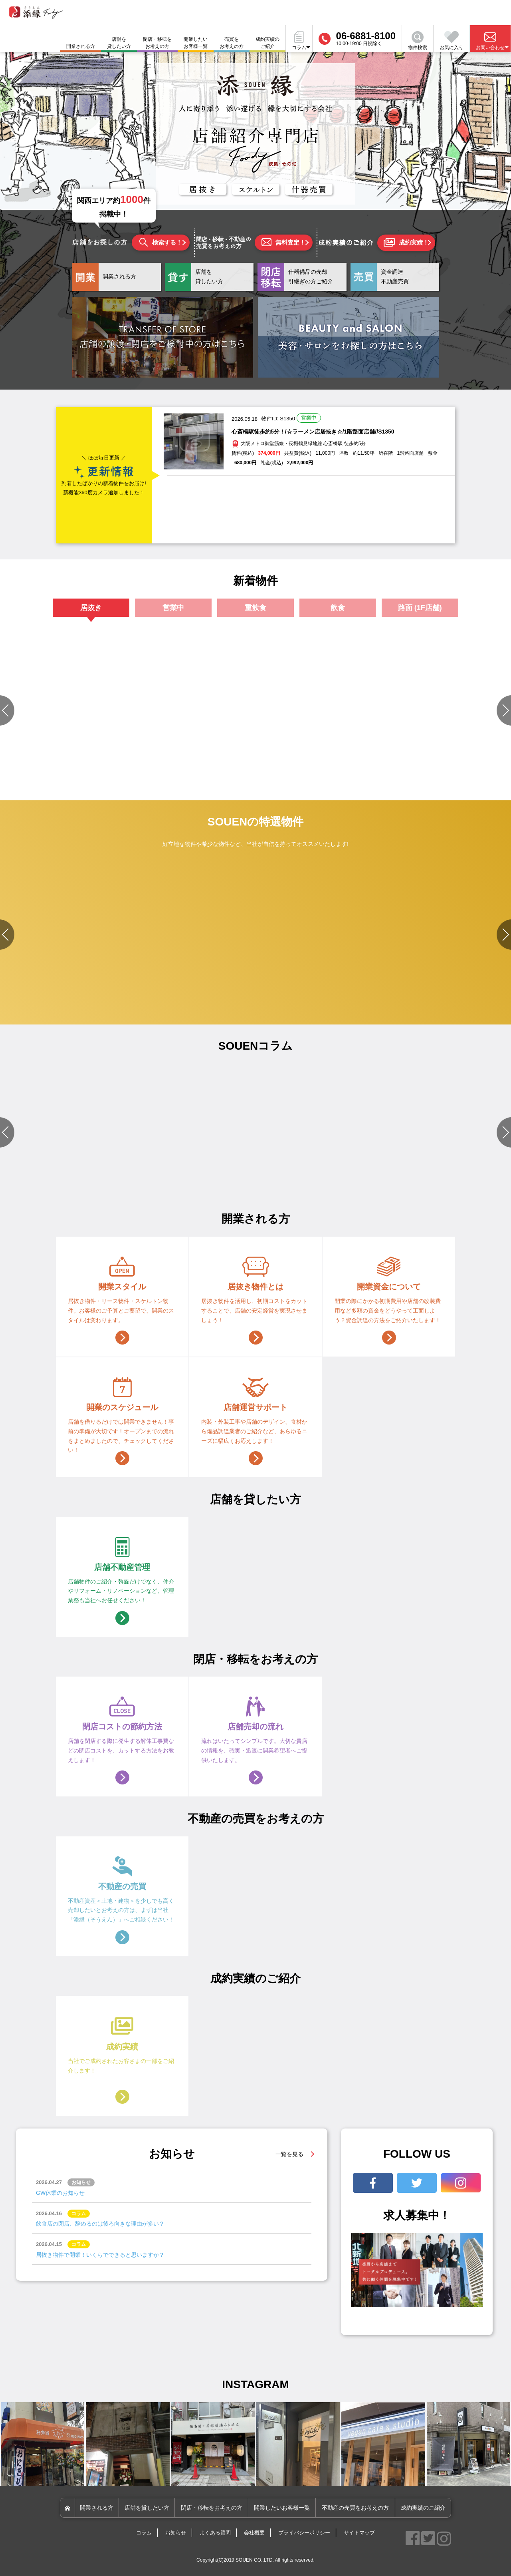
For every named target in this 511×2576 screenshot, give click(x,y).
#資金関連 (305, 1182)
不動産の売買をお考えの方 (355, 2507)
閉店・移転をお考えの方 (157, 42)
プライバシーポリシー (304, 2533)
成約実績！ (406, 242)
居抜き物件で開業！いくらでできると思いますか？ (100, 2255)
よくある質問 (215, 2533)
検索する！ (160, 242)
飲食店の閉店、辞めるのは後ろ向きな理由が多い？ (100, 2223)
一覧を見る (289, 2154)
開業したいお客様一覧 (196, 42)
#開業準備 (385, 1172)
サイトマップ (359, 2533)
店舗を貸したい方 (119, 42)
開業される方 (96, 2507)
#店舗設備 (305, 1172)
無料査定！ (283, 242)
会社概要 (254, 2533)
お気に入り (451, 40)
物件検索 (417, 40)
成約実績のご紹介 (267, 42)
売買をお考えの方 (232, 42)
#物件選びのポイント (173, 1172)
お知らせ (175, 2533)
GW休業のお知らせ (60, 2193)
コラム (144, 2533)
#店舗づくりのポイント (32, 1172)
